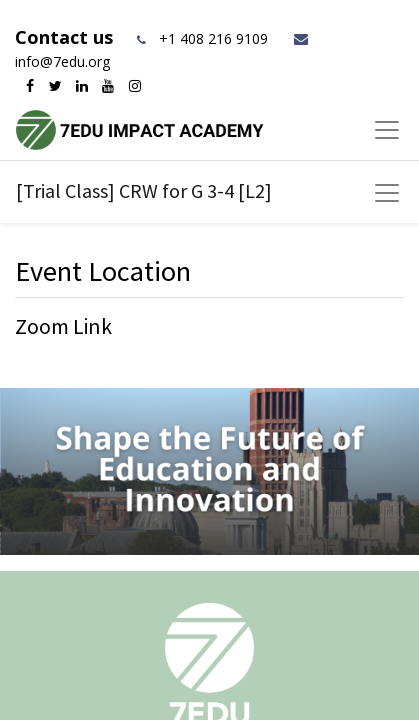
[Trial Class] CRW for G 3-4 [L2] (144, 190)
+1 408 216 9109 (213, 38)
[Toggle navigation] (387, 193)
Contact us (66, 37)
